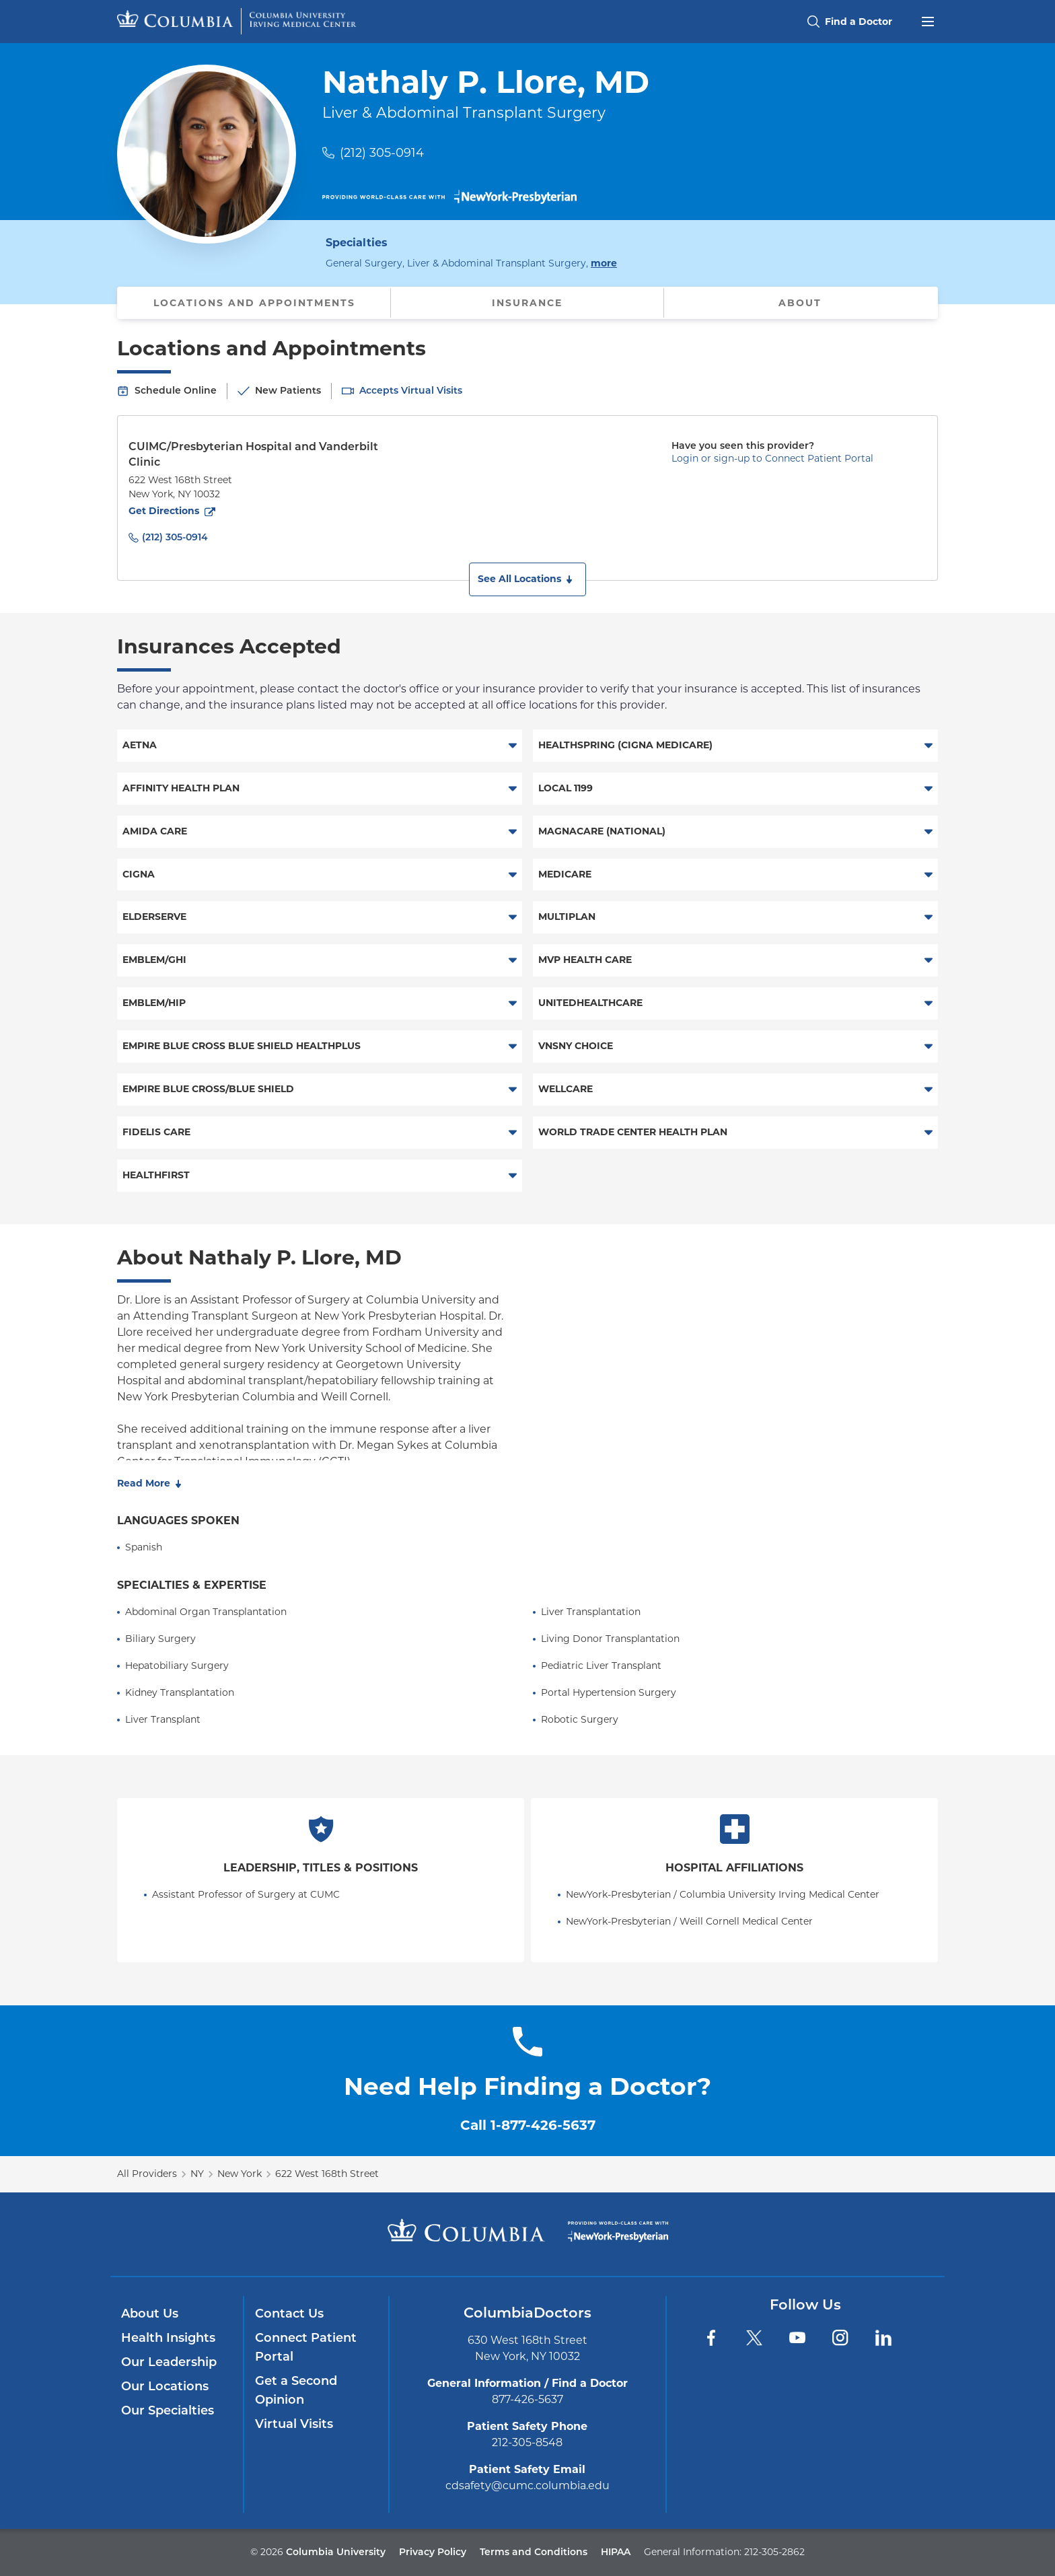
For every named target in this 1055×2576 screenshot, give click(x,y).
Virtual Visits (294, 2424)
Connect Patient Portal (306, 2347)
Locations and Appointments (254, 303)
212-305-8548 (527, 2442)
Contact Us (289, 2313)
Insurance (527, 303)
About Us (149, 2313)
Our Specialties (167, 2410)
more (604, 262)
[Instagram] (840, 2337)
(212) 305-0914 (382, 152)
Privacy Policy (432, 2552)
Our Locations (165, 2386)
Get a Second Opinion (296, 2390)
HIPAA (615, 2552)
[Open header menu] (928, 20)
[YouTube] (797, 2337)
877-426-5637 (527, 2399)
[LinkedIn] (883, 2337)
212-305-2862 (774, 2552)
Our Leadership (169, 2362)
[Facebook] (711, 2337)
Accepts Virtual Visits (410, 390)
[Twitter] (754, 2337)
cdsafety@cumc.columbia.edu (527, 2485)
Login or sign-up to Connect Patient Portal (772, 458)
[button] (527, 579)
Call (527, 2125)
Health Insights (168, 2337)
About (800, 303)
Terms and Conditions (533, 2552)
